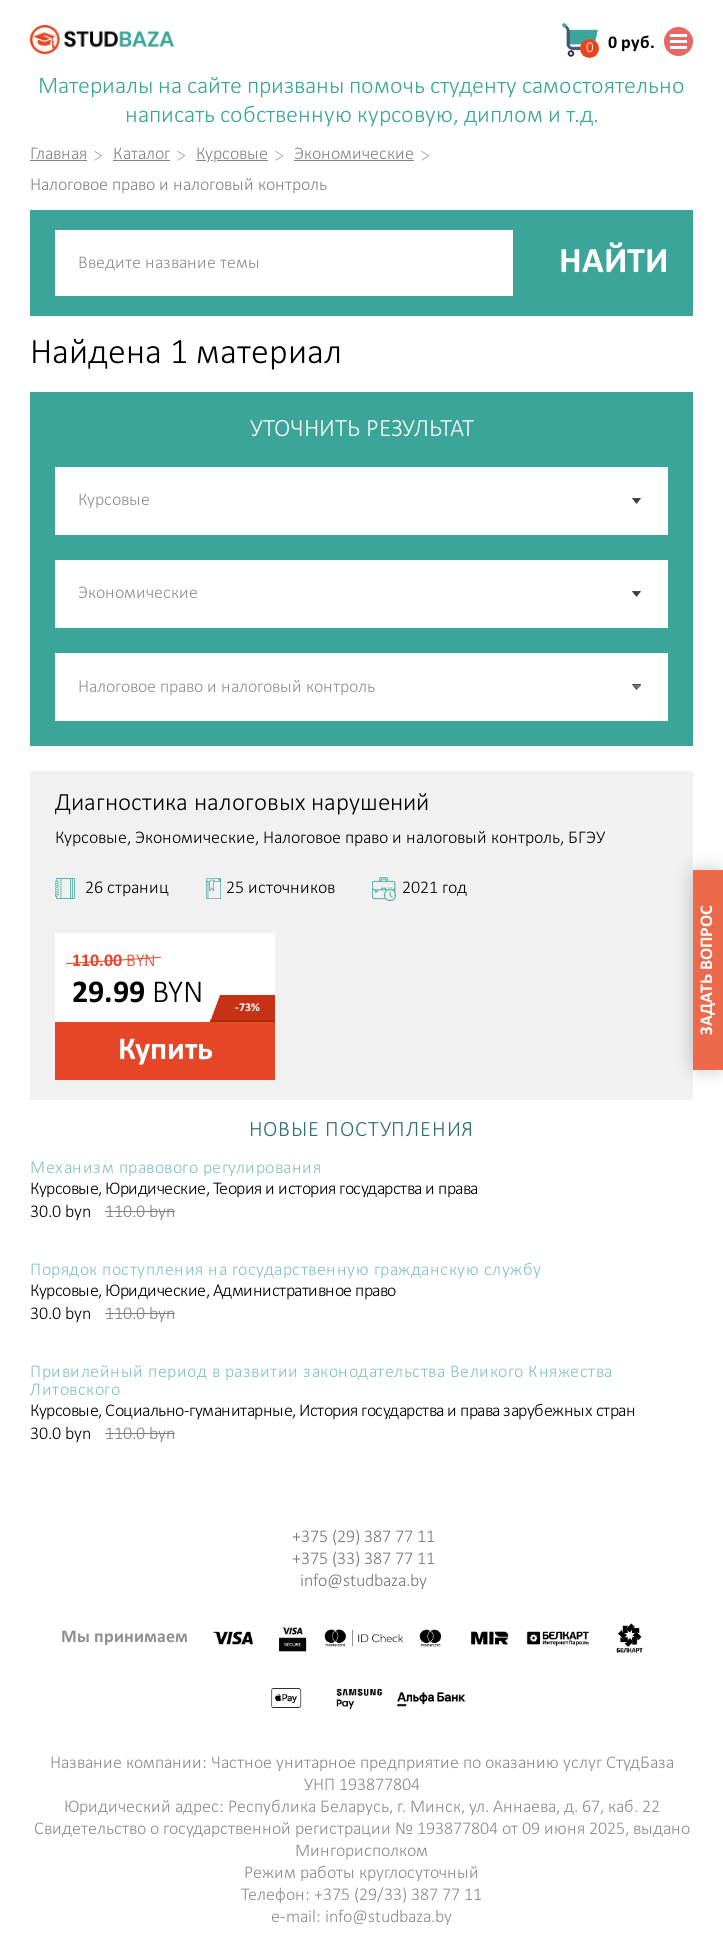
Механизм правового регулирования (175, 1169)
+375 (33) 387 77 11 (363, 1559)
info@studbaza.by (363, 1581)
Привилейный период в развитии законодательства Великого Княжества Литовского (321, 1382)
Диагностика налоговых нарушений (242, 803)
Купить (165, 1051)
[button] (638, 687)
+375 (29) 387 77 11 (363, 1537)
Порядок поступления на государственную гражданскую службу (286, 1271)
